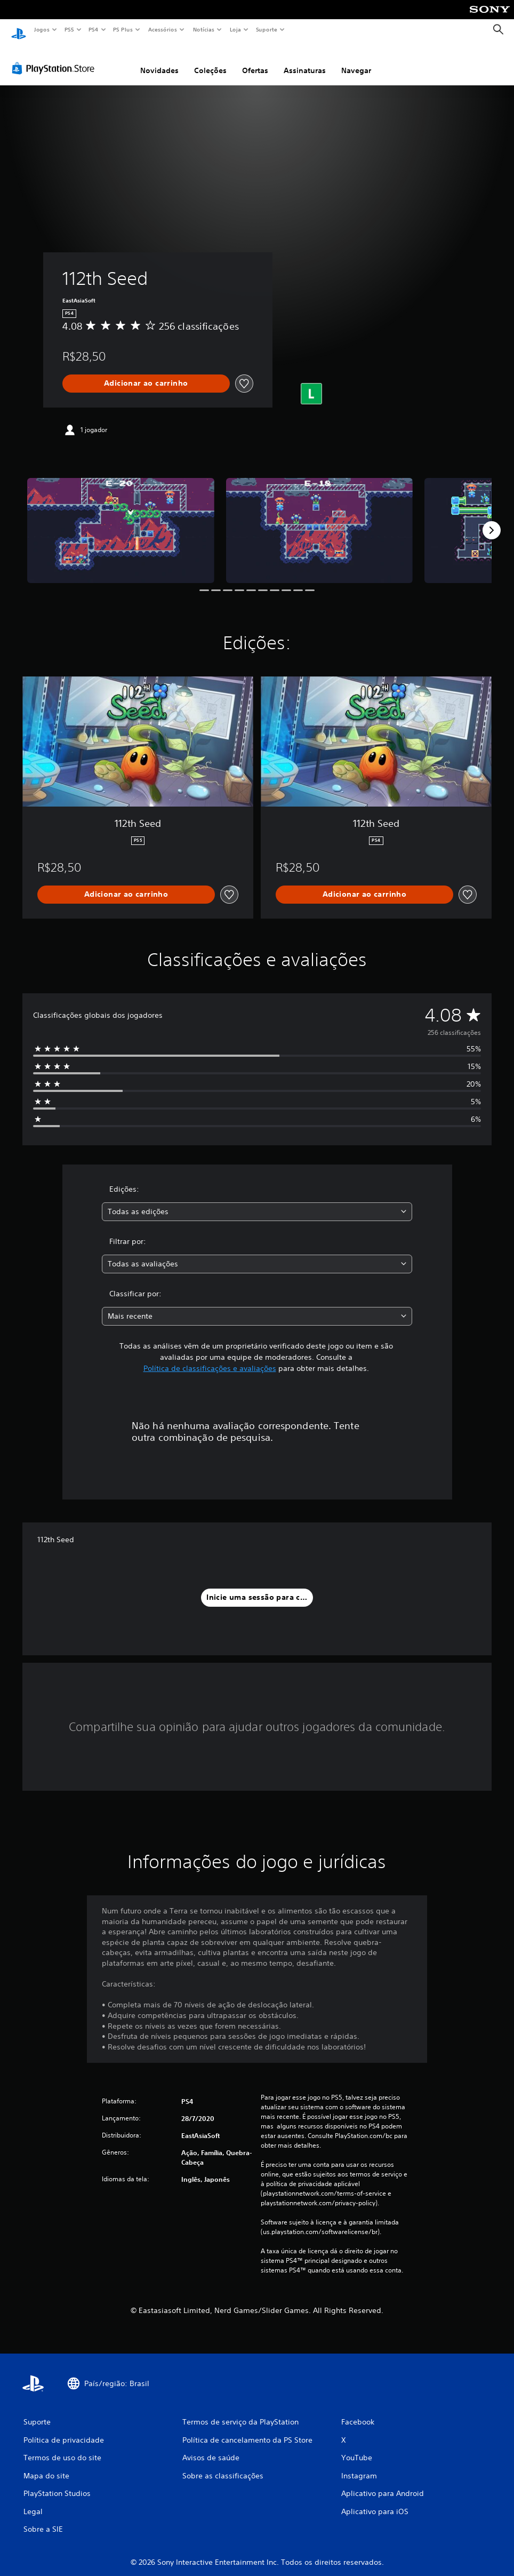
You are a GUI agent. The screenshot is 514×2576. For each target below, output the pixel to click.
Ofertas (255, 60)
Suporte (266, 29)
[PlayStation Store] (55, 58)
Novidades (159, 60)
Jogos (41, 29)
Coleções (210, 60)
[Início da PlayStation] (19, 30)
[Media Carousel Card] (120, 520)
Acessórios (162, 29)
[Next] (492, 520)
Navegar (356, 60)
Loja (236, 29)
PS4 (93, 29)
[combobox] (257, 1201)
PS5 (69, 29)
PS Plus (123, 29)
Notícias (203, 29)
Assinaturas (305, 60)
